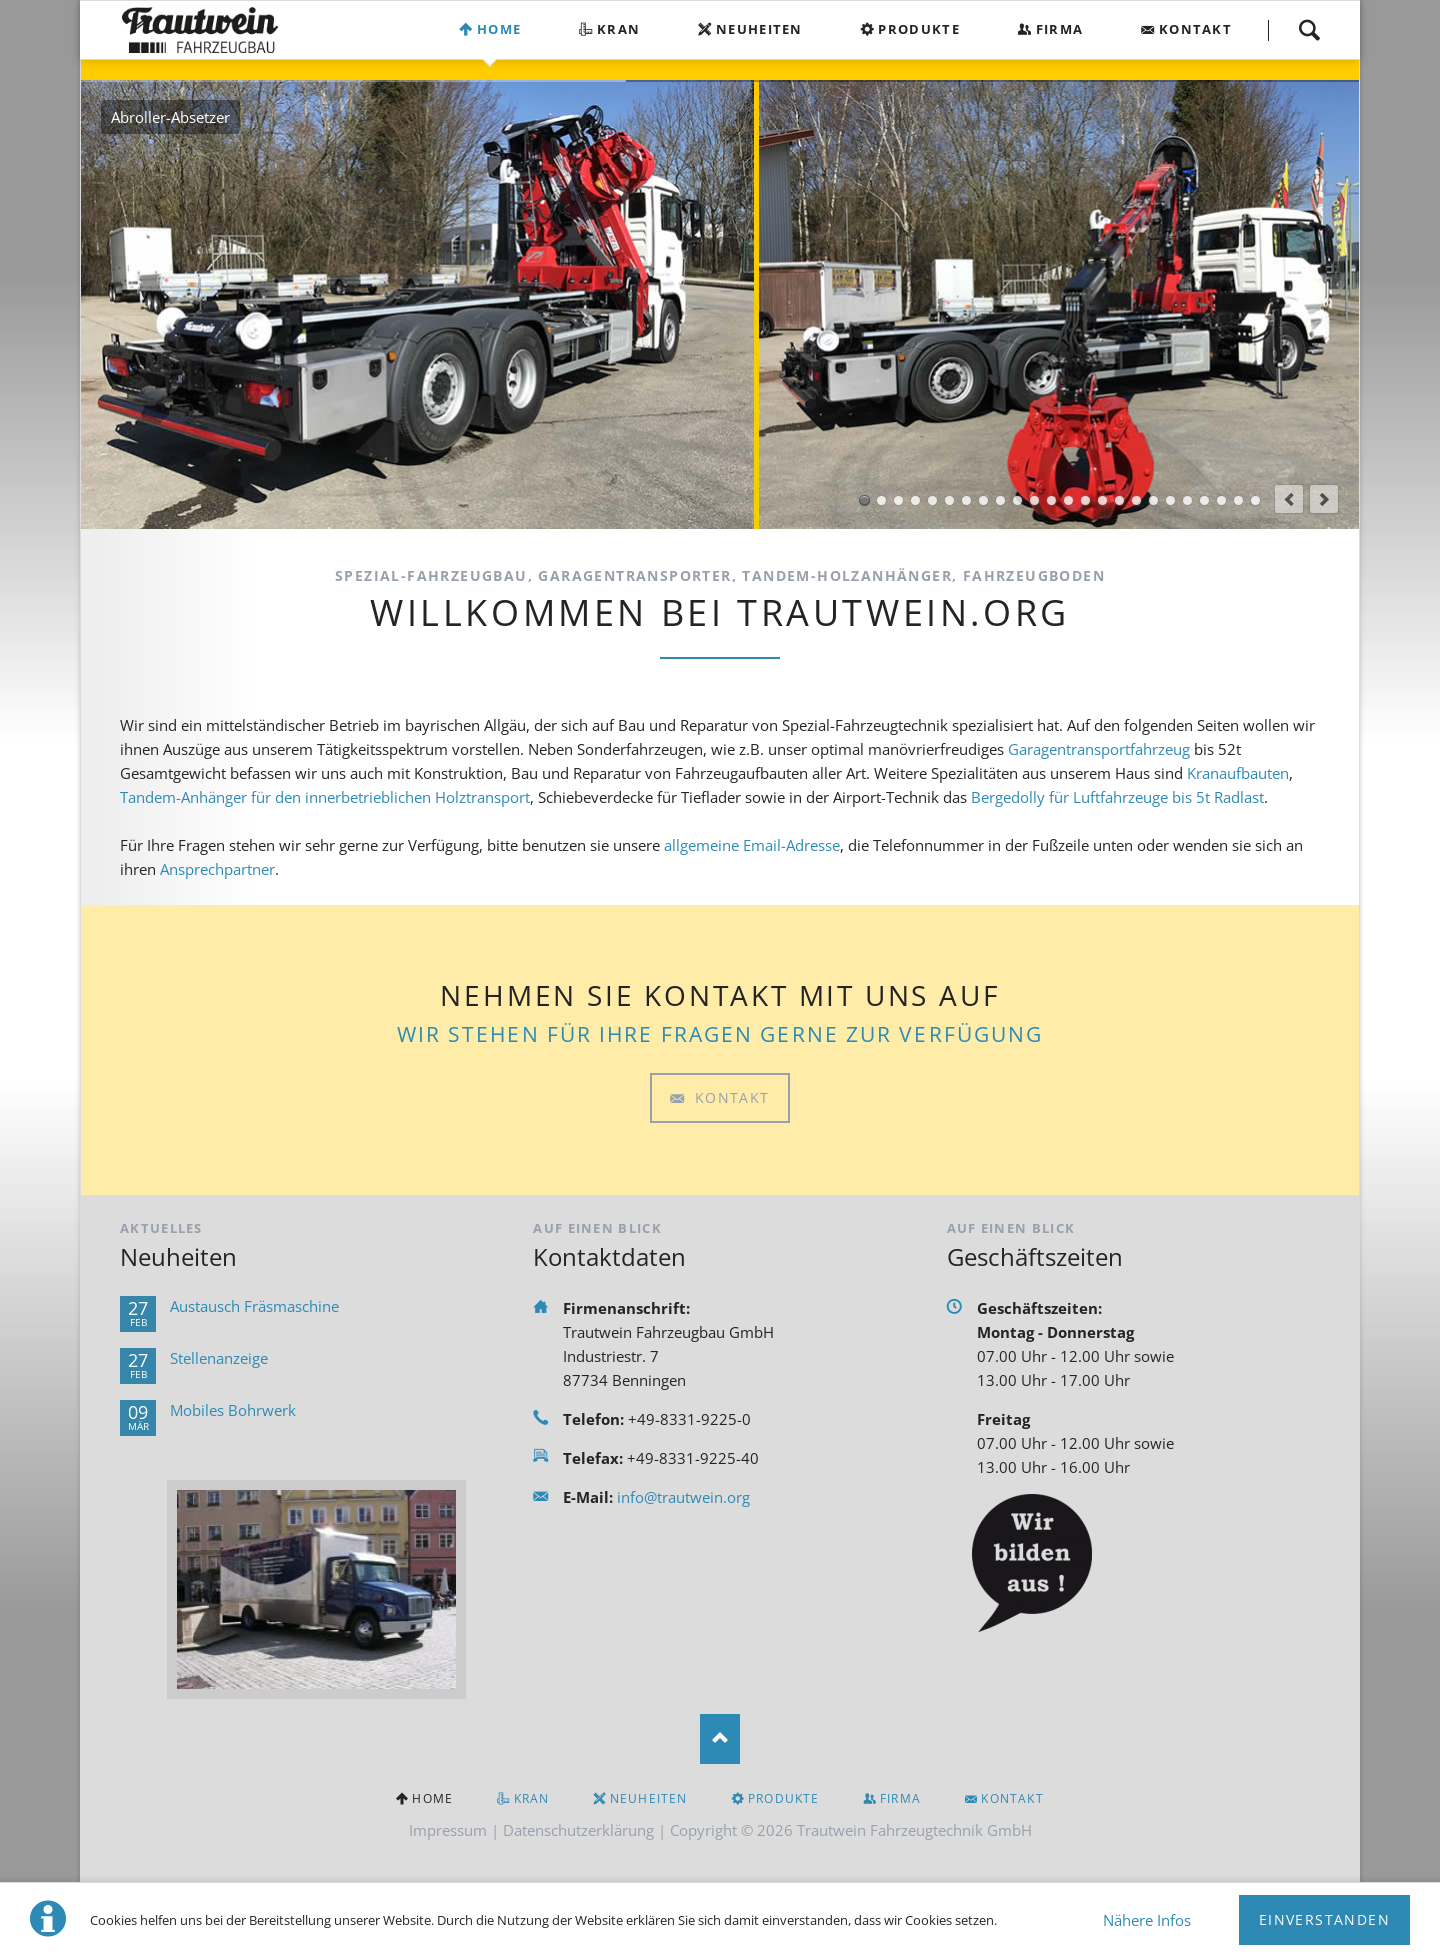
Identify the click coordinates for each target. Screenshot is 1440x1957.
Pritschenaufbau (898, 500)
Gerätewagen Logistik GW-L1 (1102, 500)
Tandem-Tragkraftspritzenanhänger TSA (1153, 500)
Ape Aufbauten (932, 500)
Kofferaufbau (915, 500)
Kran (618, 29)
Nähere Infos (1147, 1920)
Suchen (1309, 30)
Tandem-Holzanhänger (1187, 500)
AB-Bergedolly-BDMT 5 (1017, 500)
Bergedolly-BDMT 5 (1051, 500)
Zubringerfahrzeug (1000, 500)
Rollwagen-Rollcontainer (1085, 500)
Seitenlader (966, 500)
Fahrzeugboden (1255, 500)
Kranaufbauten (1238, 773)
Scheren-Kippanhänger (1170, 500)
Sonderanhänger (1221, 500)
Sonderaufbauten (949, 500)
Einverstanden (1324, 1919)
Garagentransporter (983, 500)
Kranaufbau (881, 500)
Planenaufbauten (1238, 500)
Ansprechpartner (217, 869)
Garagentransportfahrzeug (1099, 749)
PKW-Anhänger (1204, 500)
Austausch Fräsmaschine (254, 1306)
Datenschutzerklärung (578, 1830)
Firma (1060, 29)
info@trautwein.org (683, 1497)
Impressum (448, 1830)
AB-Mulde (1068, 500)
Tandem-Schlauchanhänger (1136, 500)
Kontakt (1195, 29)
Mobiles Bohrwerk (233, 1410)
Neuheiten (759, 29)
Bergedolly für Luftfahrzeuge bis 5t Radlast (1117, 797)
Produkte (918, 29)
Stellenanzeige (219, 1358)
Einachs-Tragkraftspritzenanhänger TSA (1119, 500)
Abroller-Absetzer (864, 500)
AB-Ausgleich (1034, 500)
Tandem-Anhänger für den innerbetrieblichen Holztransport (325, 797)
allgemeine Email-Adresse (752, 845)
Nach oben (720, 1739)
